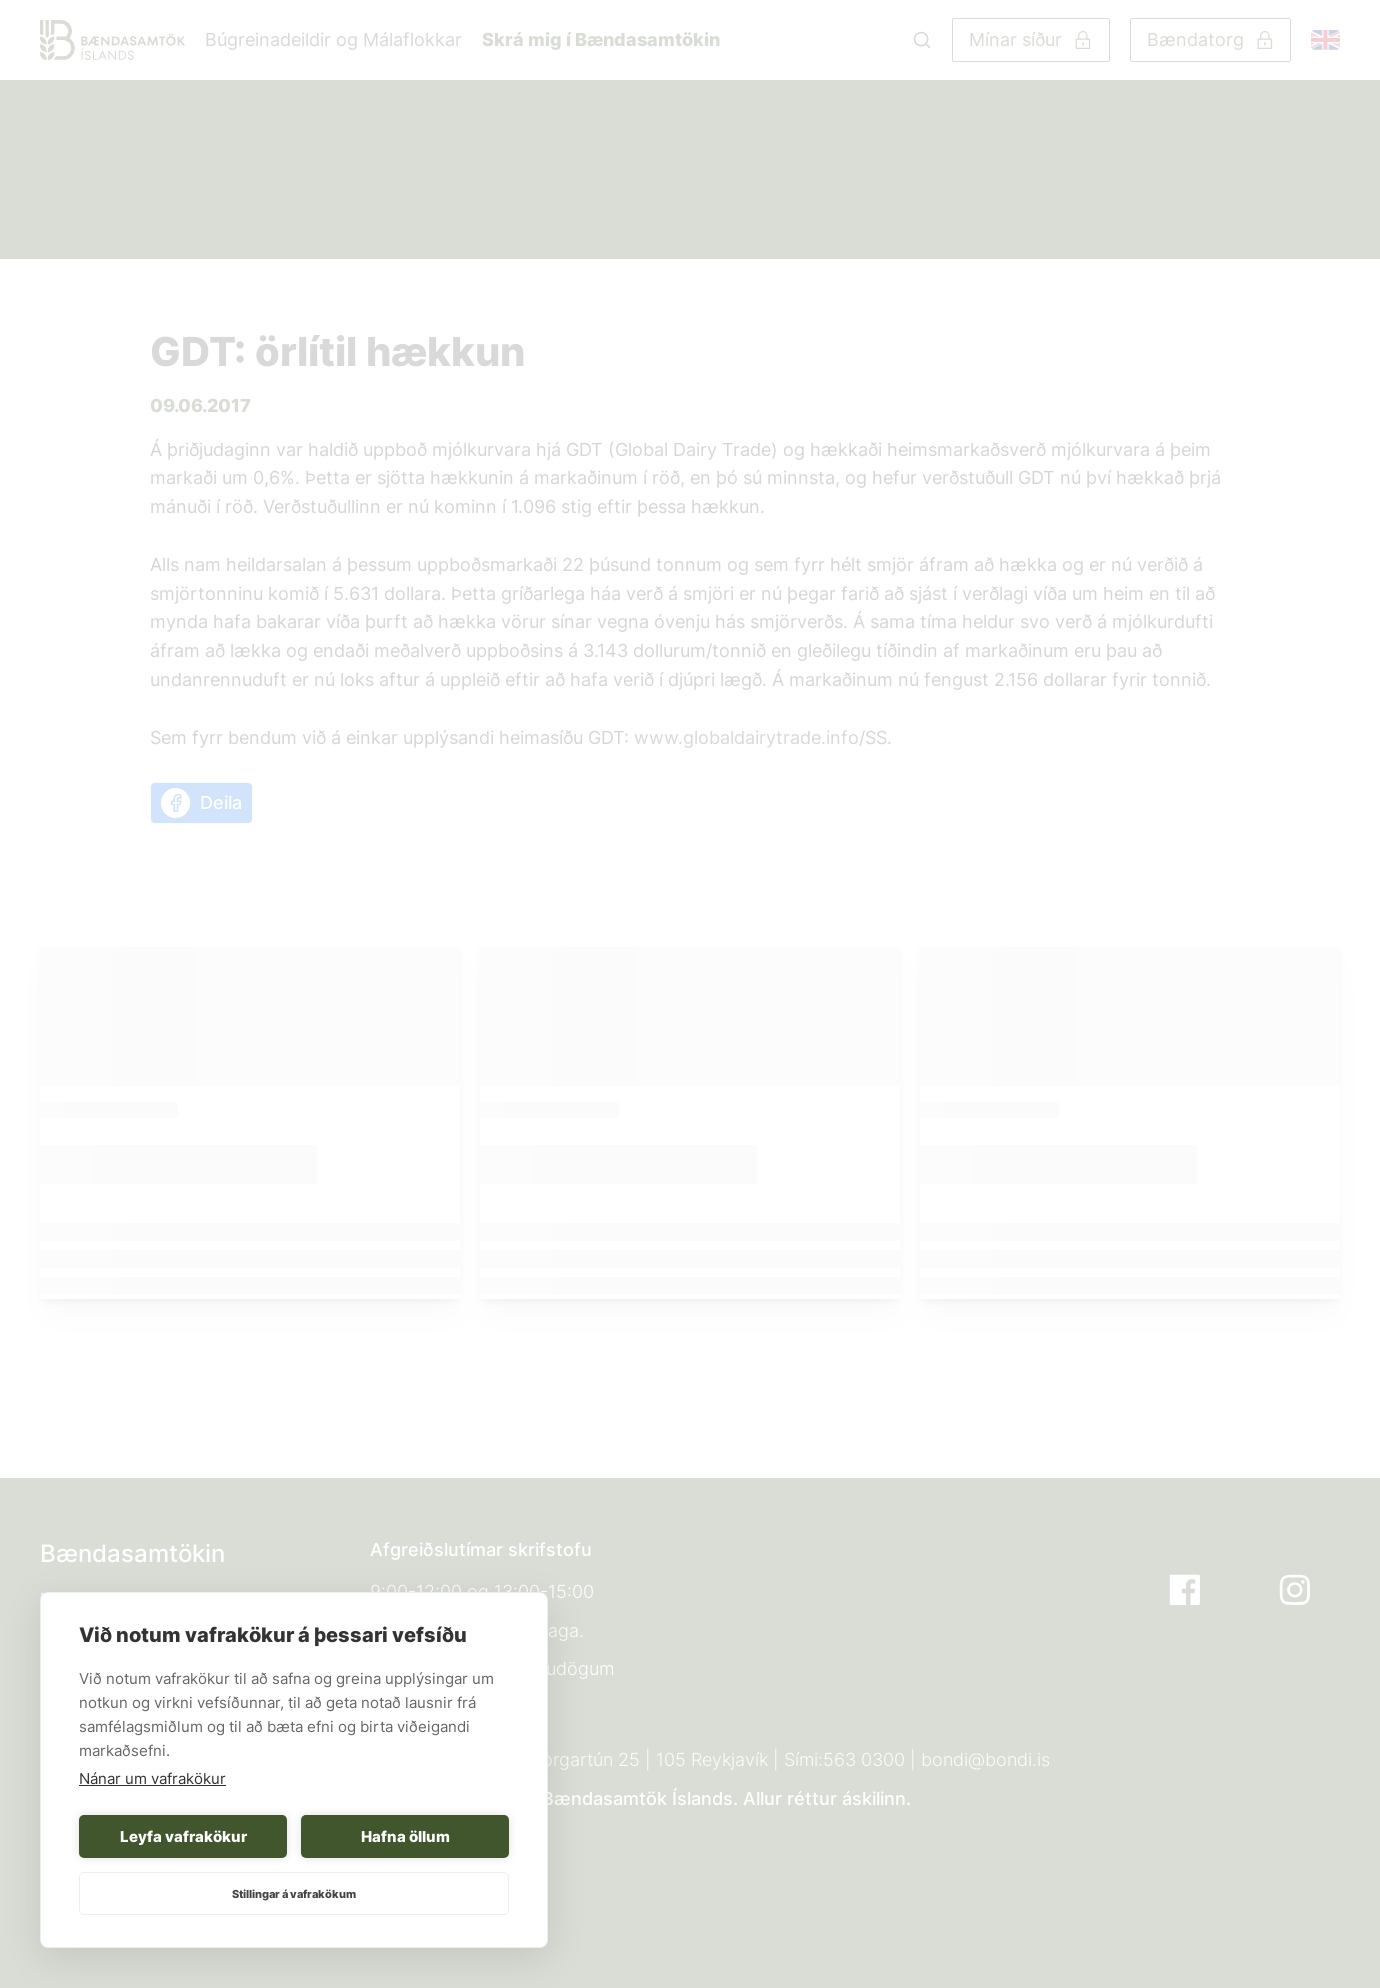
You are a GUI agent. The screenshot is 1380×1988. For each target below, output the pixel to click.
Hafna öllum (405, 1836)
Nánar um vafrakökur (152, 1778)
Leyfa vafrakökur (183, 1836)
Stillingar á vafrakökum (294, 1894)
